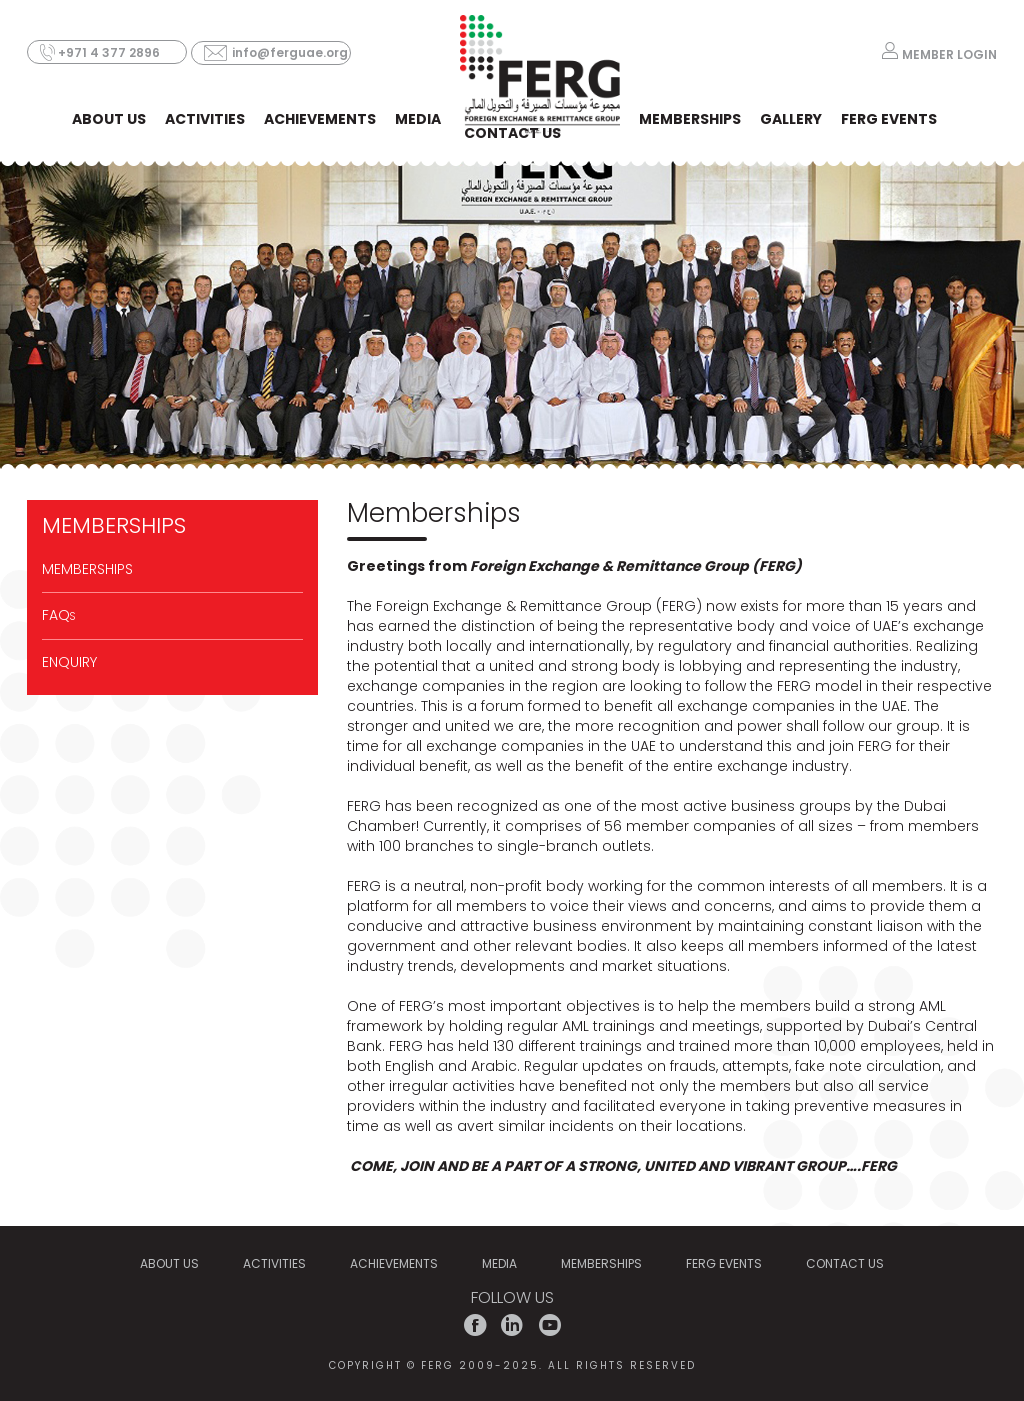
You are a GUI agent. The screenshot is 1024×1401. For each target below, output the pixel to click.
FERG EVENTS (889, 119)
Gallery (791, 119)
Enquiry (69, 662)
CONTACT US (512, 133)
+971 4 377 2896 (109, 52)
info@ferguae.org (290, 52)
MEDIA (418, 119)
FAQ (58, 615)
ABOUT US (109, 119)
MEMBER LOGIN (949, 53)
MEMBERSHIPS (690, 119)
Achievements (320, 119)
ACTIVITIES (205, 119)
